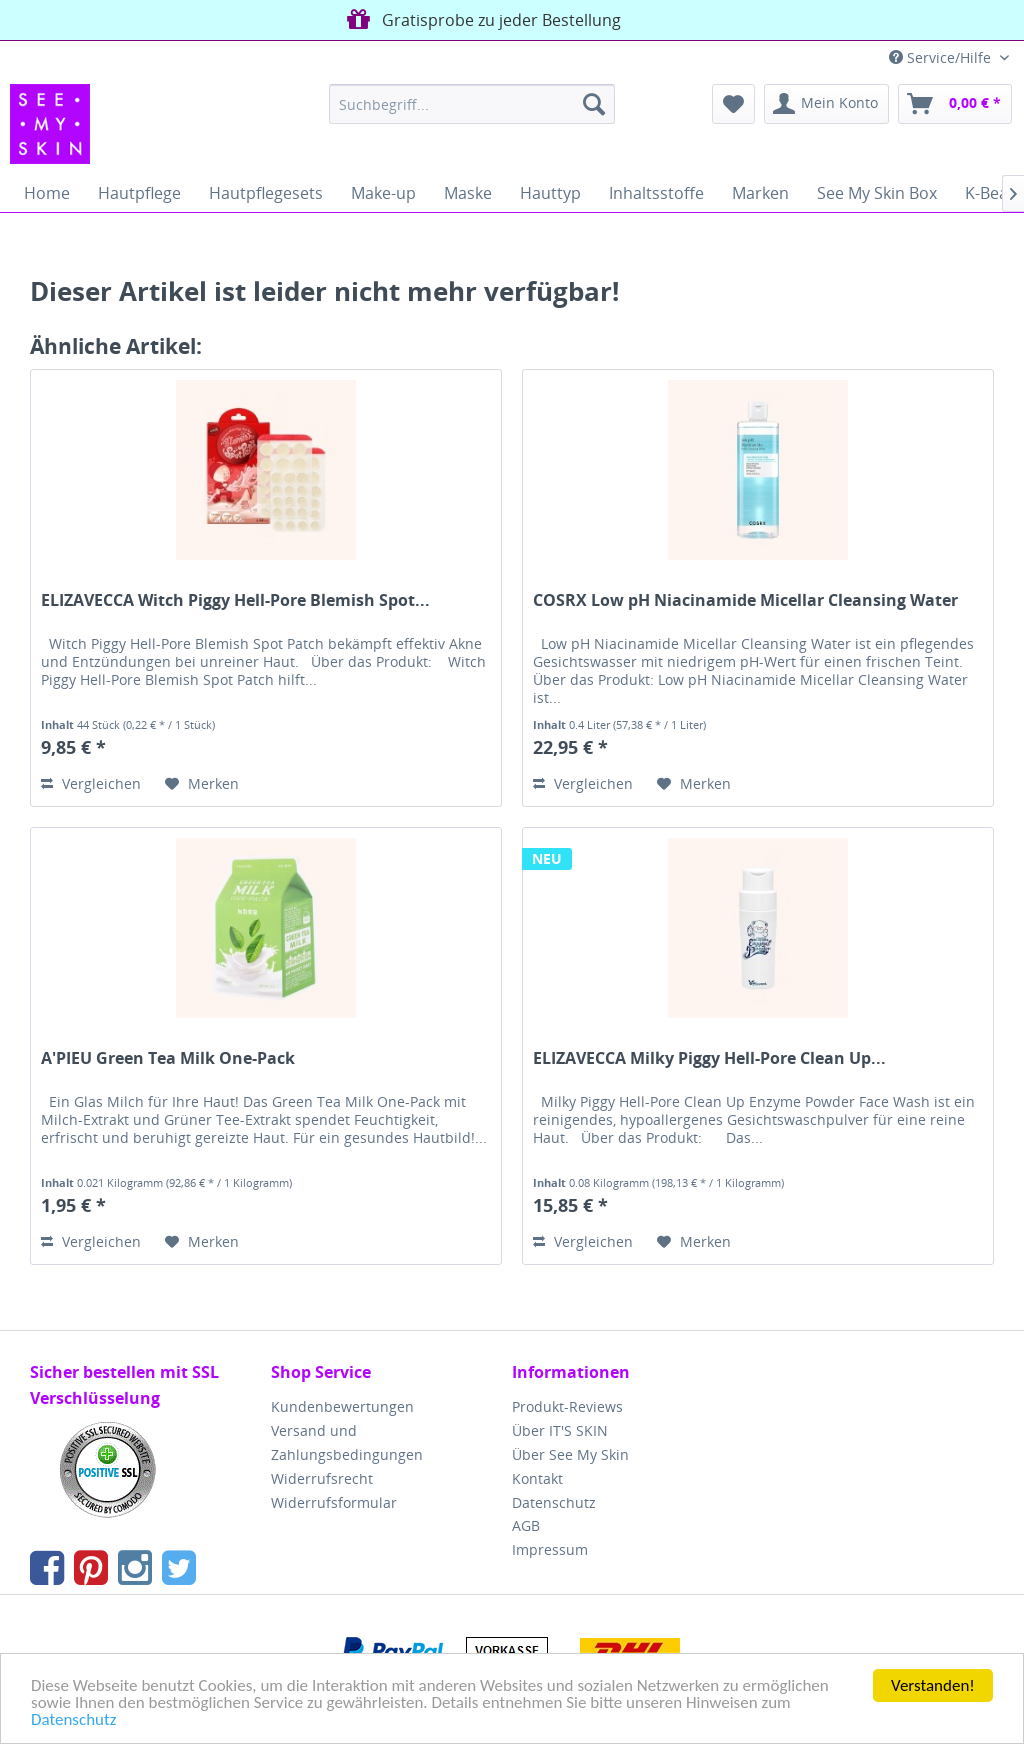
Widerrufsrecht (322, 1478)
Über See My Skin (570, 1454)
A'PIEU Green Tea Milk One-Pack (168, 1058)
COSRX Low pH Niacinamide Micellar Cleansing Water (745, 600)
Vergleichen (91, 783)
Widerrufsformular (334, 1502)
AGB (526, 1525)
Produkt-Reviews (567, 1406)
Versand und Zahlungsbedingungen (347, 1442)
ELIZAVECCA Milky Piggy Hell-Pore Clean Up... (709, 1058)
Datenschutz (73, 1720)
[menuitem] (472, 104)
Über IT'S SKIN (560, 1430)
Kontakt (537, 1478)
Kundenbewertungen (342, 1406)
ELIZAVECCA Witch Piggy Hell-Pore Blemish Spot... (235, 600)
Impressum (550, 1549)
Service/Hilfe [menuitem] (942, 57)
